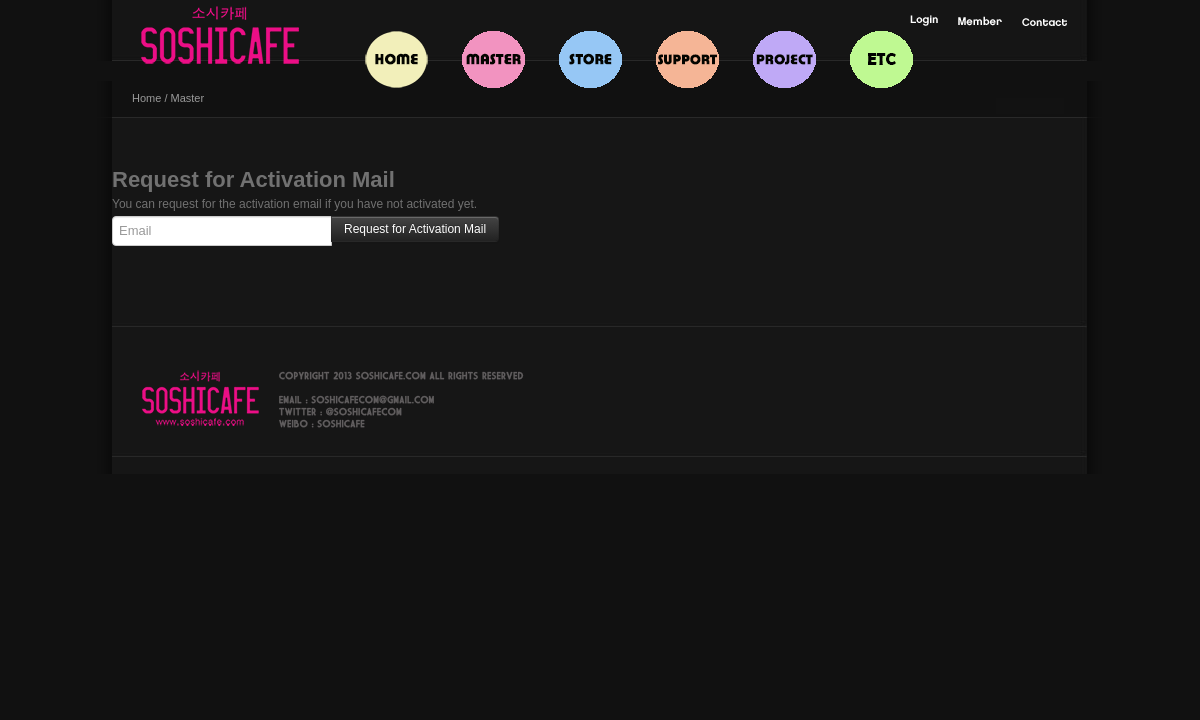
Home (146, 98)
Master (188, 98)
